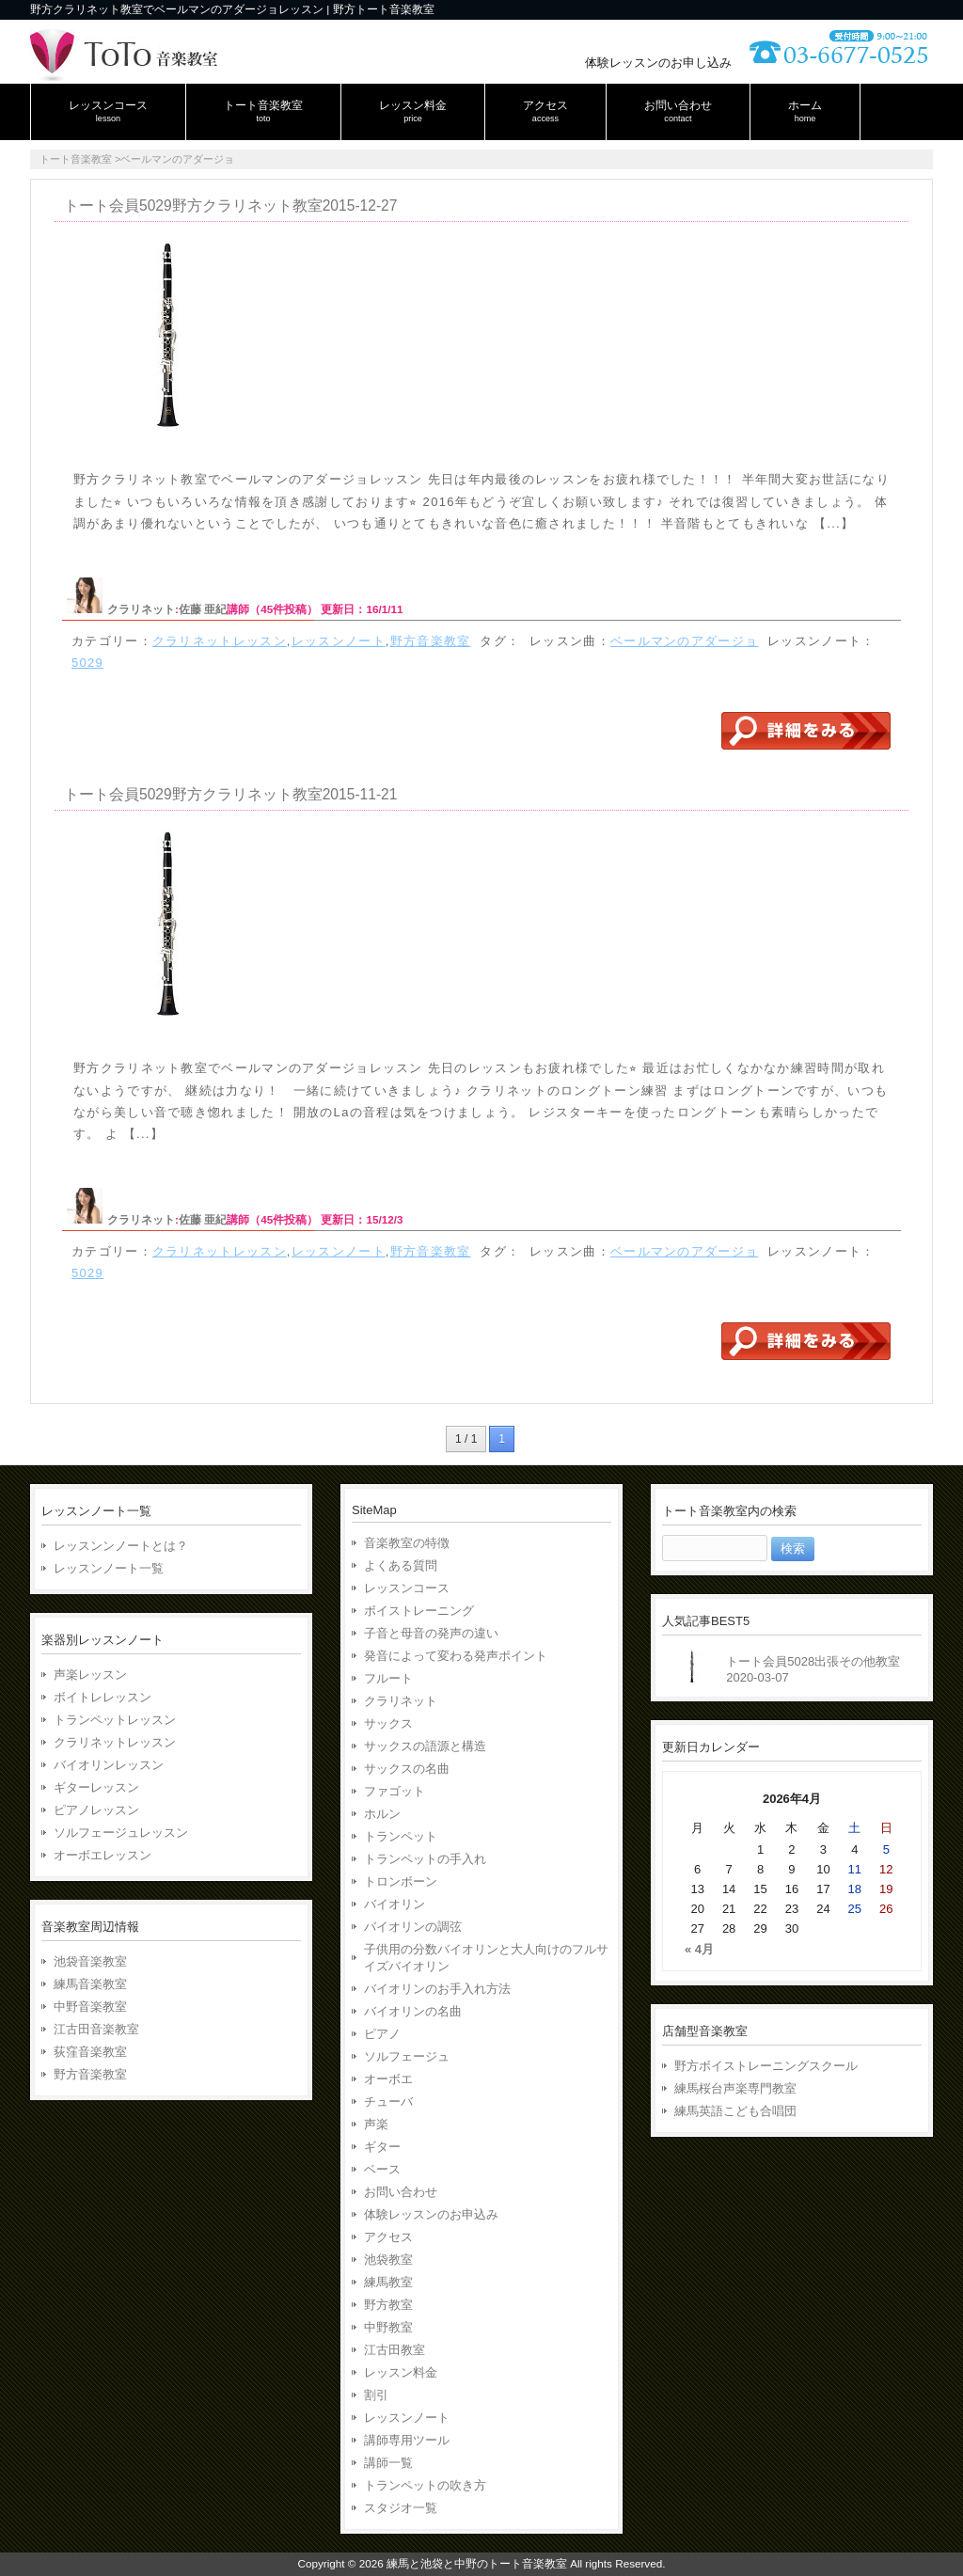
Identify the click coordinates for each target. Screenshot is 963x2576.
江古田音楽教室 (96, 2029)
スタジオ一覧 (400, 2508)
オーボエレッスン (102, 1855)
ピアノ (382, 2034)
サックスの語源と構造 (425, 1746)
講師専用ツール (407, 2440)
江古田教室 (394, 2350)
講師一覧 (388, 2463)
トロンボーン (400, 1881)
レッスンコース (407, 1588)
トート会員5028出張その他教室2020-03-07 (813, 1669)
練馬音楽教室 (90, 1984)
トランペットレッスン (115, 1720)
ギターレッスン (96, 1787)
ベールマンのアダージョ (684, 641)
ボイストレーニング (419, 1611)
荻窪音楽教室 (90, 2052)
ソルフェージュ (407, 2056)
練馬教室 (388, 2282)
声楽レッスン (90, 1674)
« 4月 (699, 1949)
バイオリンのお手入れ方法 (437, 1989)
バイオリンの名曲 (413, 2011)
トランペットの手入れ (425, 1859)
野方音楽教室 (430, 641)
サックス (388, 1723)
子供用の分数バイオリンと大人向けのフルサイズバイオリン (486, 1957)
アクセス (388, 2237)
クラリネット (141, 609)
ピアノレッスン (96, 1810)
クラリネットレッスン (219, 641)
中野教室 (388, 2327)
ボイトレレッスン (102, 1697)
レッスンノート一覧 (109, 1568)
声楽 (376, 2124)
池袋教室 (388, 2259)
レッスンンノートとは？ (121, 1546)
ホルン (382, 1814)
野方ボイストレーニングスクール (766, 2066)
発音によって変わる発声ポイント (455, 1656)
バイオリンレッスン (109, 1765)
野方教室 (388, 2305)
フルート (388, 1678)
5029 (87, 663)
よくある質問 (400, 1565)
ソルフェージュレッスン (121, 1832)
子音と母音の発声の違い (431, 1633)
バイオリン (394, 1904)
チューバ (388, 2101)
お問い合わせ (400, 2192)
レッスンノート (339, 641)
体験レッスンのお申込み (431, 2214)
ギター (382, 2147)
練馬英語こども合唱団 (735, 2111)
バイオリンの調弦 (413, 1927)
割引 (376, 2395)
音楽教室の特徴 (407, 1543)
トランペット (400, 1836)
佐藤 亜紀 (203, 609)
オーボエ (388, 2079)
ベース (382, 2169)
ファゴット (394, 1791)
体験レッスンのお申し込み (658, 62)
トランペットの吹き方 (425, 2485)
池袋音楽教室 (90, 1961)
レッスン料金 (400, 2372)
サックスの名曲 (407, 1769)
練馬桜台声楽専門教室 (735, 2088)
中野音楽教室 (90, 2006)
